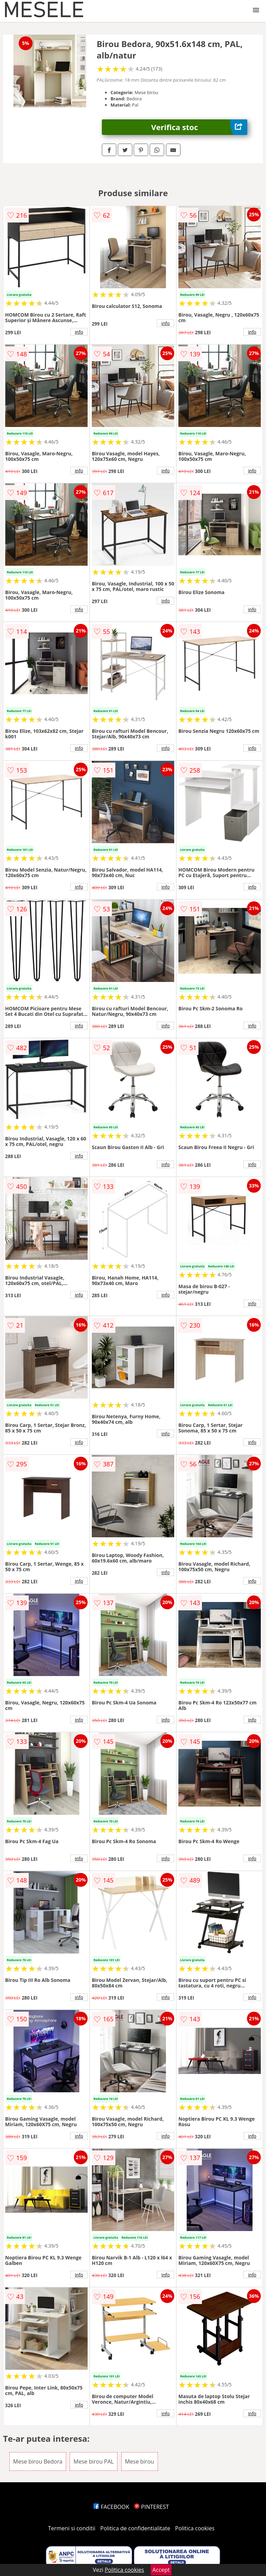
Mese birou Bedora (37, 2461)
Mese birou (139, 2461)
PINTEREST (151, 2507)
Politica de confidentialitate (135, 2528)
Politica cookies (195, 2528)
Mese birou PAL (93, 2461)
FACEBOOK (111, 2507)
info (79, 332)
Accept (161, 2570)
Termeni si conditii (72, 2528)
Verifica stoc (199, 127)
